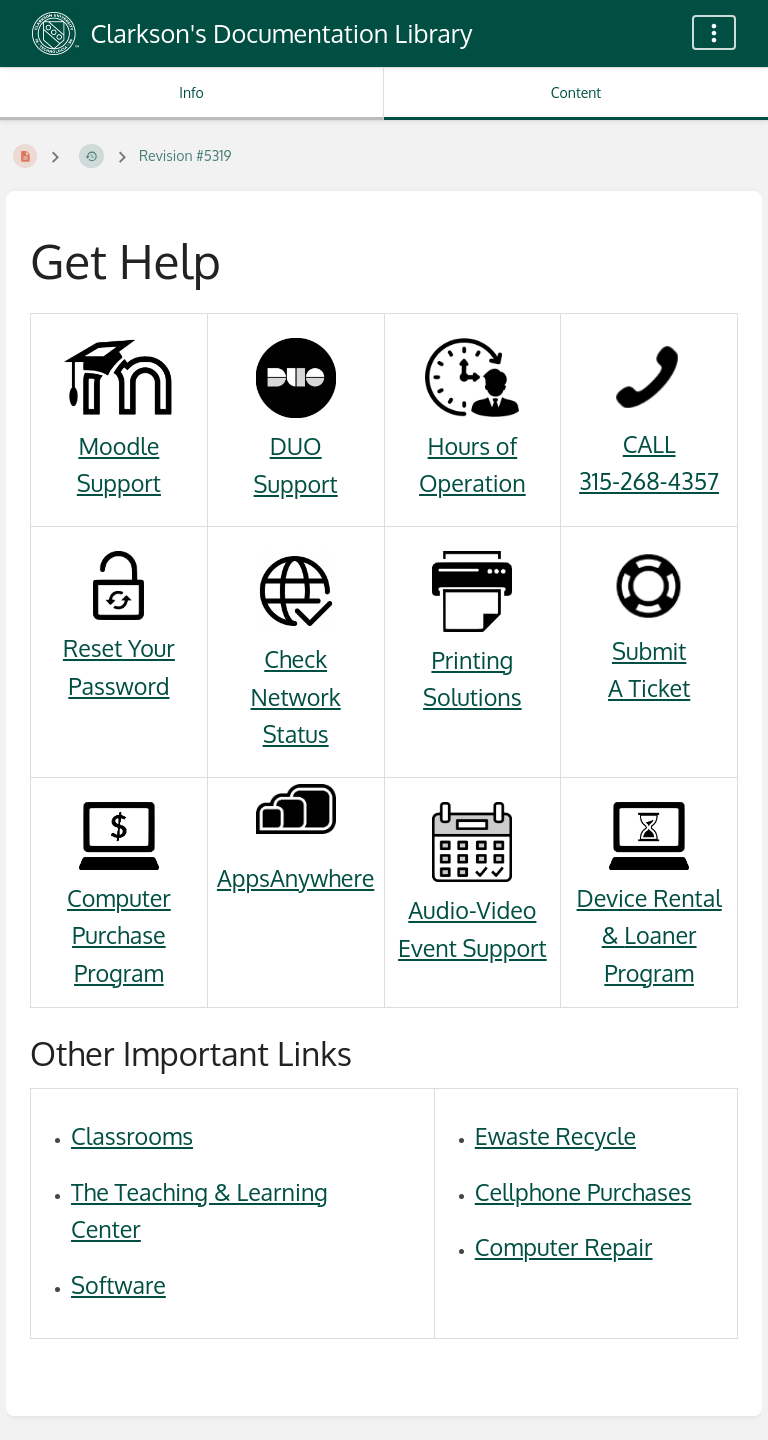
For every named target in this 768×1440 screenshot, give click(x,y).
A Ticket (649, 687)
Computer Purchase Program (119, 935)
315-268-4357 (649, 480)
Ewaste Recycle (555, 1135)
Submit (649, 650)
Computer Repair (564, 1246)
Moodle (118, 445)
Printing (472, 659)
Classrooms (132, 1135)
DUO (296, 445)
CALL (649, 443)
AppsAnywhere (295, 877)
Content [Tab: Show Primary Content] (576, 92)
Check (295, 658)
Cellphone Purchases (583, 1191)
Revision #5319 (185, 155)
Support (119, 482)
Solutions (472, 696)
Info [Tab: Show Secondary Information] (191, 92)
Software (118, 1284)
